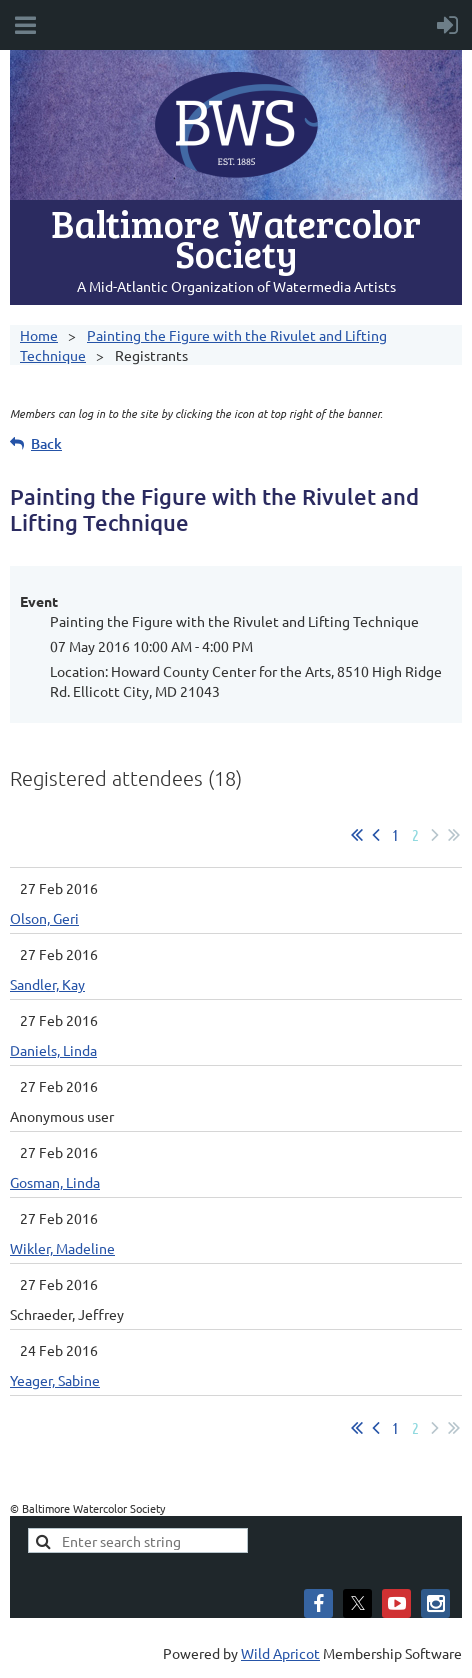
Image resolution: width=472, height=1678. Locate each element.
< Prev (376, 835)
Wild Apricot (280, 1653)
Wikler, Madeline (62, 1248)
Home (39, 335)
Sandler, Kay (47, 984)
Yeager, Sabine (55, 1380)
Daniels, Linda (53, 1050)
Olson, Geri (44, 918)
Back (46, 443)
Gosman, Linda (55, 1182)
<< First (357, 835)
